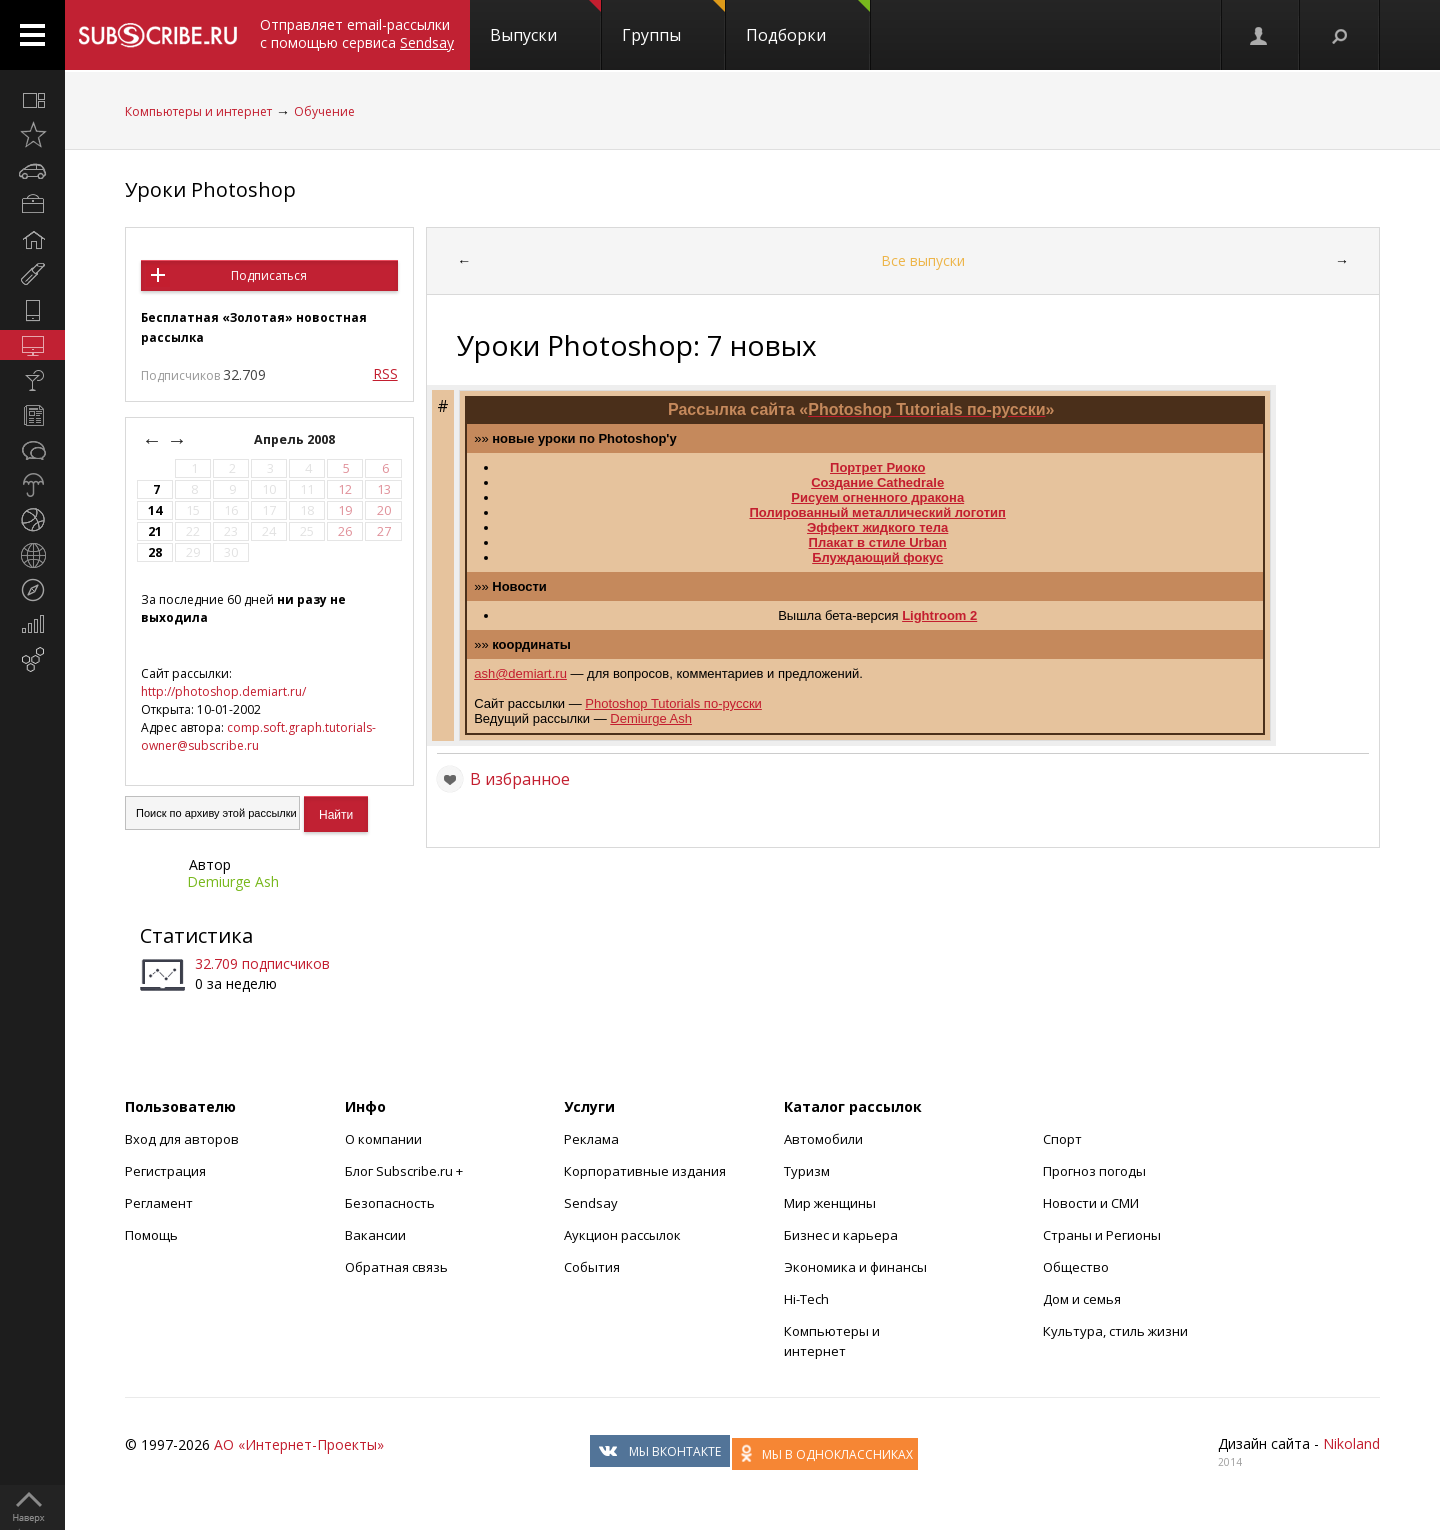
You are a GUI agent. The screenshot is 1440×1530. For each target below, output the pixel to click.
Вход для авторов (182, 1139)
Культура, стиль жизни (1115, 1331)
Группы (673, 23)
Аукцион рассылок (622, 1235)
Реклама (591, 1139)
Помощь (151, 1235)
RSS (385, 373)
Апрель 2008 (296, 439)
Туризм (807, 1171)
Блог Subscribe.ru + (405, 1171)
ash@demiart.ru (520, 673)
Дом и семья (1082, 1299)
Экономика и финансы (855, 1267)
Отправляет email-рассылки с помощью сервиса (357, 33)
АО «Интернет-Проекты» (299, 1444)
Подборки (808, 23)
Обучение (324, 111)
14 (155, 510)
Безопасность (390, 1203)
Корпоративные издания (645, 1171)
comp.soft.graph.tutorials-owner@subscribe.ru (258, 736)
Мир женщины (830, 1203)
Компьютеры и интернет (198, 111)
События (592, 1267)
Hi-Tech (806, 1299)
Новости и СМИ (1091, 1203)
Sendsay (591, 1203)
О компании (383, 1139)
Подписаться (269, 275)
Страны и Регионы (1102, 1235)
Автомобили (823, 1139)
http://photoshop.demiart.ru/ (223, 691)
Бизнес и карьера (841, 1235)
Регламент (159, 1203)
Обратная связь (396, 1267)
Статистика (196, 935)
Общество (1076, 1267)
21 (155, 531)
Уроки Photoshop (210, 189)
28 (155, 552)
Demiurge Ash (233, 881)
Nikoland (1351, 1443)
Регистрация (165, 1171)
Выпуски (545, 23)
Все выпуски (923, 260)
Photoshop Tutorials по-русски (673, 703)
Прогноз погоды (1094, 1171)
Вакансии (375, 1235)
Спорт (1062, 1139)
